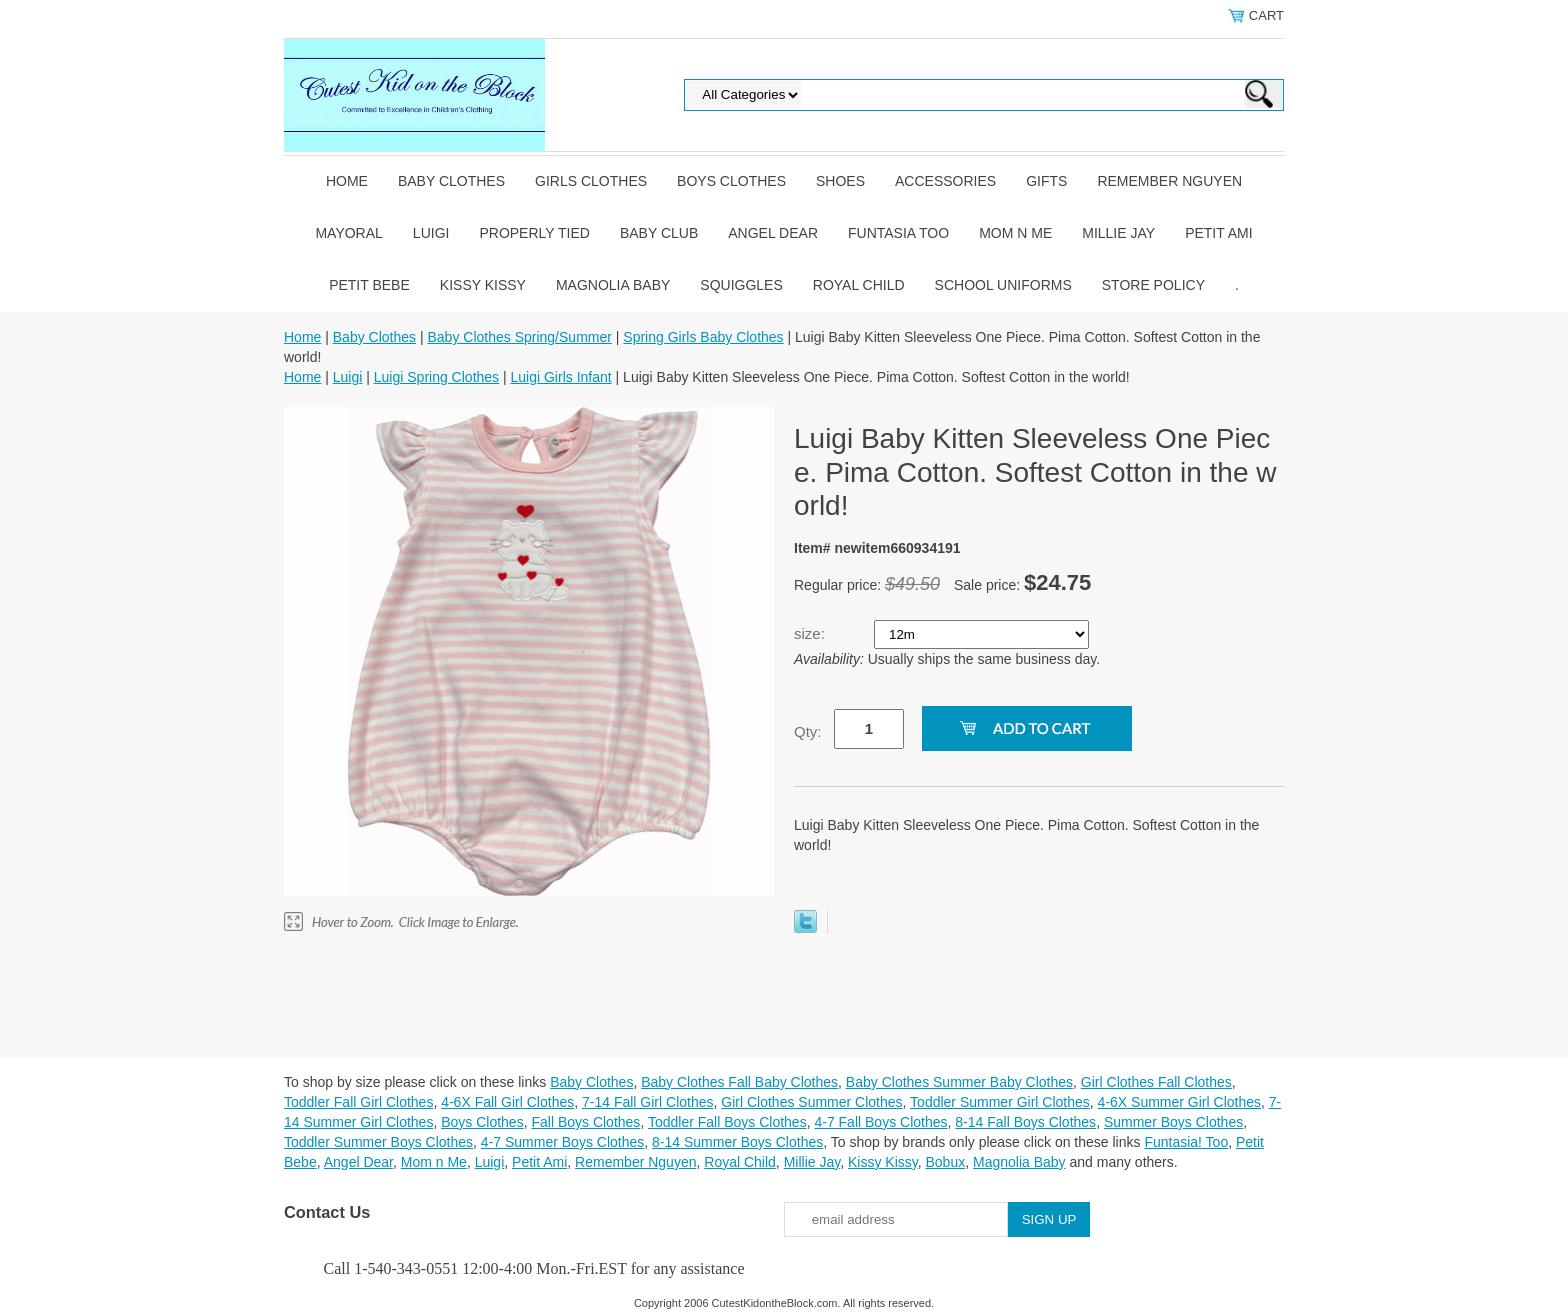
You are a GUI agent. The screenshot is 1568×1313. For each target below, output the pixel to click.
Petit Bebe (369, 285)
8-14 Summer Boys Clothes (737, 1142)
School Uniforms (1003, 285)
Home (347, 181)
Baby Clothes (451, 181)
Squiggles (741, 285)
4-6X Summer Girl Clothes (1179, 1102)
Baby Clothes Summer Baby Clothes (959, 1082)
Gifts (1046, 181)
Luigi (431, 233)
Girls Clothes (591, 181)
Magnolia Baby (613, 285)
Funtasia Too (898, 233)
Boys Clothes (731, 181)
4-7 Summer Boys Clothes (562, 1142)
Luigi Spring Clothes (436, 377)
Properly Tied (534, 233)
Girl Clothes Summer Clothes (811, 1102)
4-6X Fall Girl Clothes (507, 1102)
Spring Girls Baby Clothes (703, 337)
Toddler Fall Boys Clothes (727, 1122)
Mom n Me (1015, 233)
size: (811, 633)
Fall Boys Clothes (585, 1122)
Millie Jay (1118, 233)
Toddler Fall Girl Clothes (358, 1102)
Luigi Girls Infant (561, 377)
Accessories (945, 181)
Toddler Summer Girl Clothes (1000, 1102)
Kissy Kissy (483, 285)
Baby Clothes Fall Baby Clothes (739, 1082)
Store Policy (1153, 285)
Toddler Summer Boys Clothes (378, 1142)
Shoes (840, 181)
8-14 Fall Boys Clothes (1025, 1122)
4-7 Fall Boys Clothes (880, 1122)
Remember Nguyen (1169, 181)
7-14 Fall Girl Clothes (648, 1102)
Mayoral (348, 233)
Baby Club (659, 233)
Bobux (945, 1162)
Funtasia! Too (1186, 1142)
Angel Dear (773, 233)
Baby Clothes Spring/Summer (519, 337)
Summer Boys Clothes (1173, 1122)
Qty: (808, 731)
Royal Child (859, 285)
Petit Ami (1218, 233)
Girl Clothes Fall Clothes (1156, 1082)
